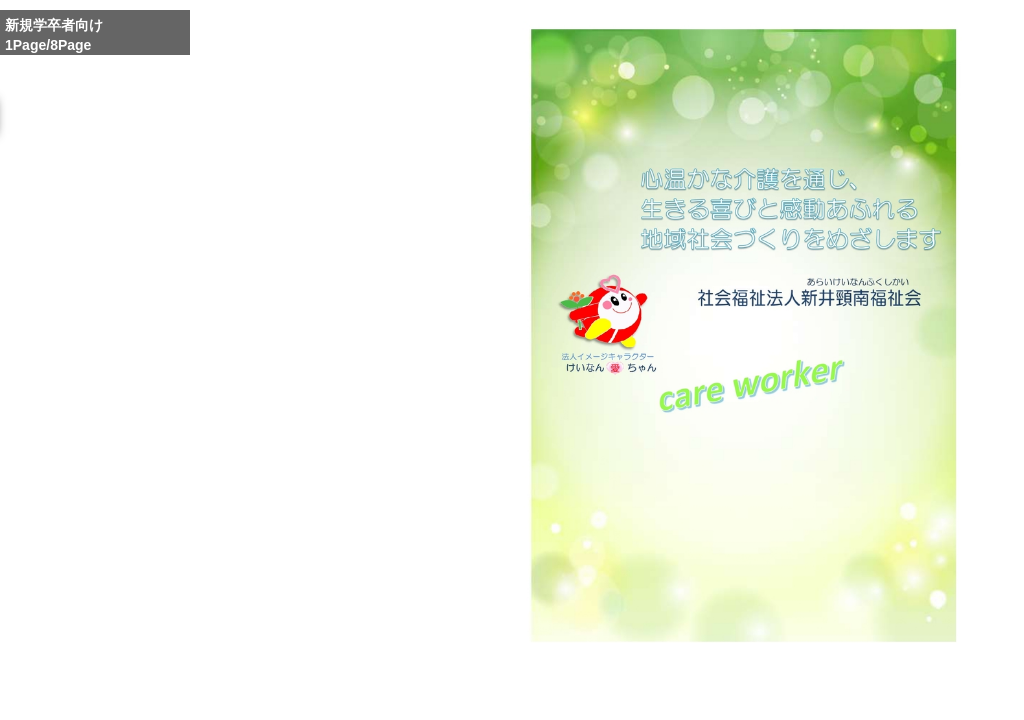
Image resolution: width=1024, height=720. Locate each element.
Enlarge (699, 693)
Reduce (793, 693)
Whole (746, 693)
